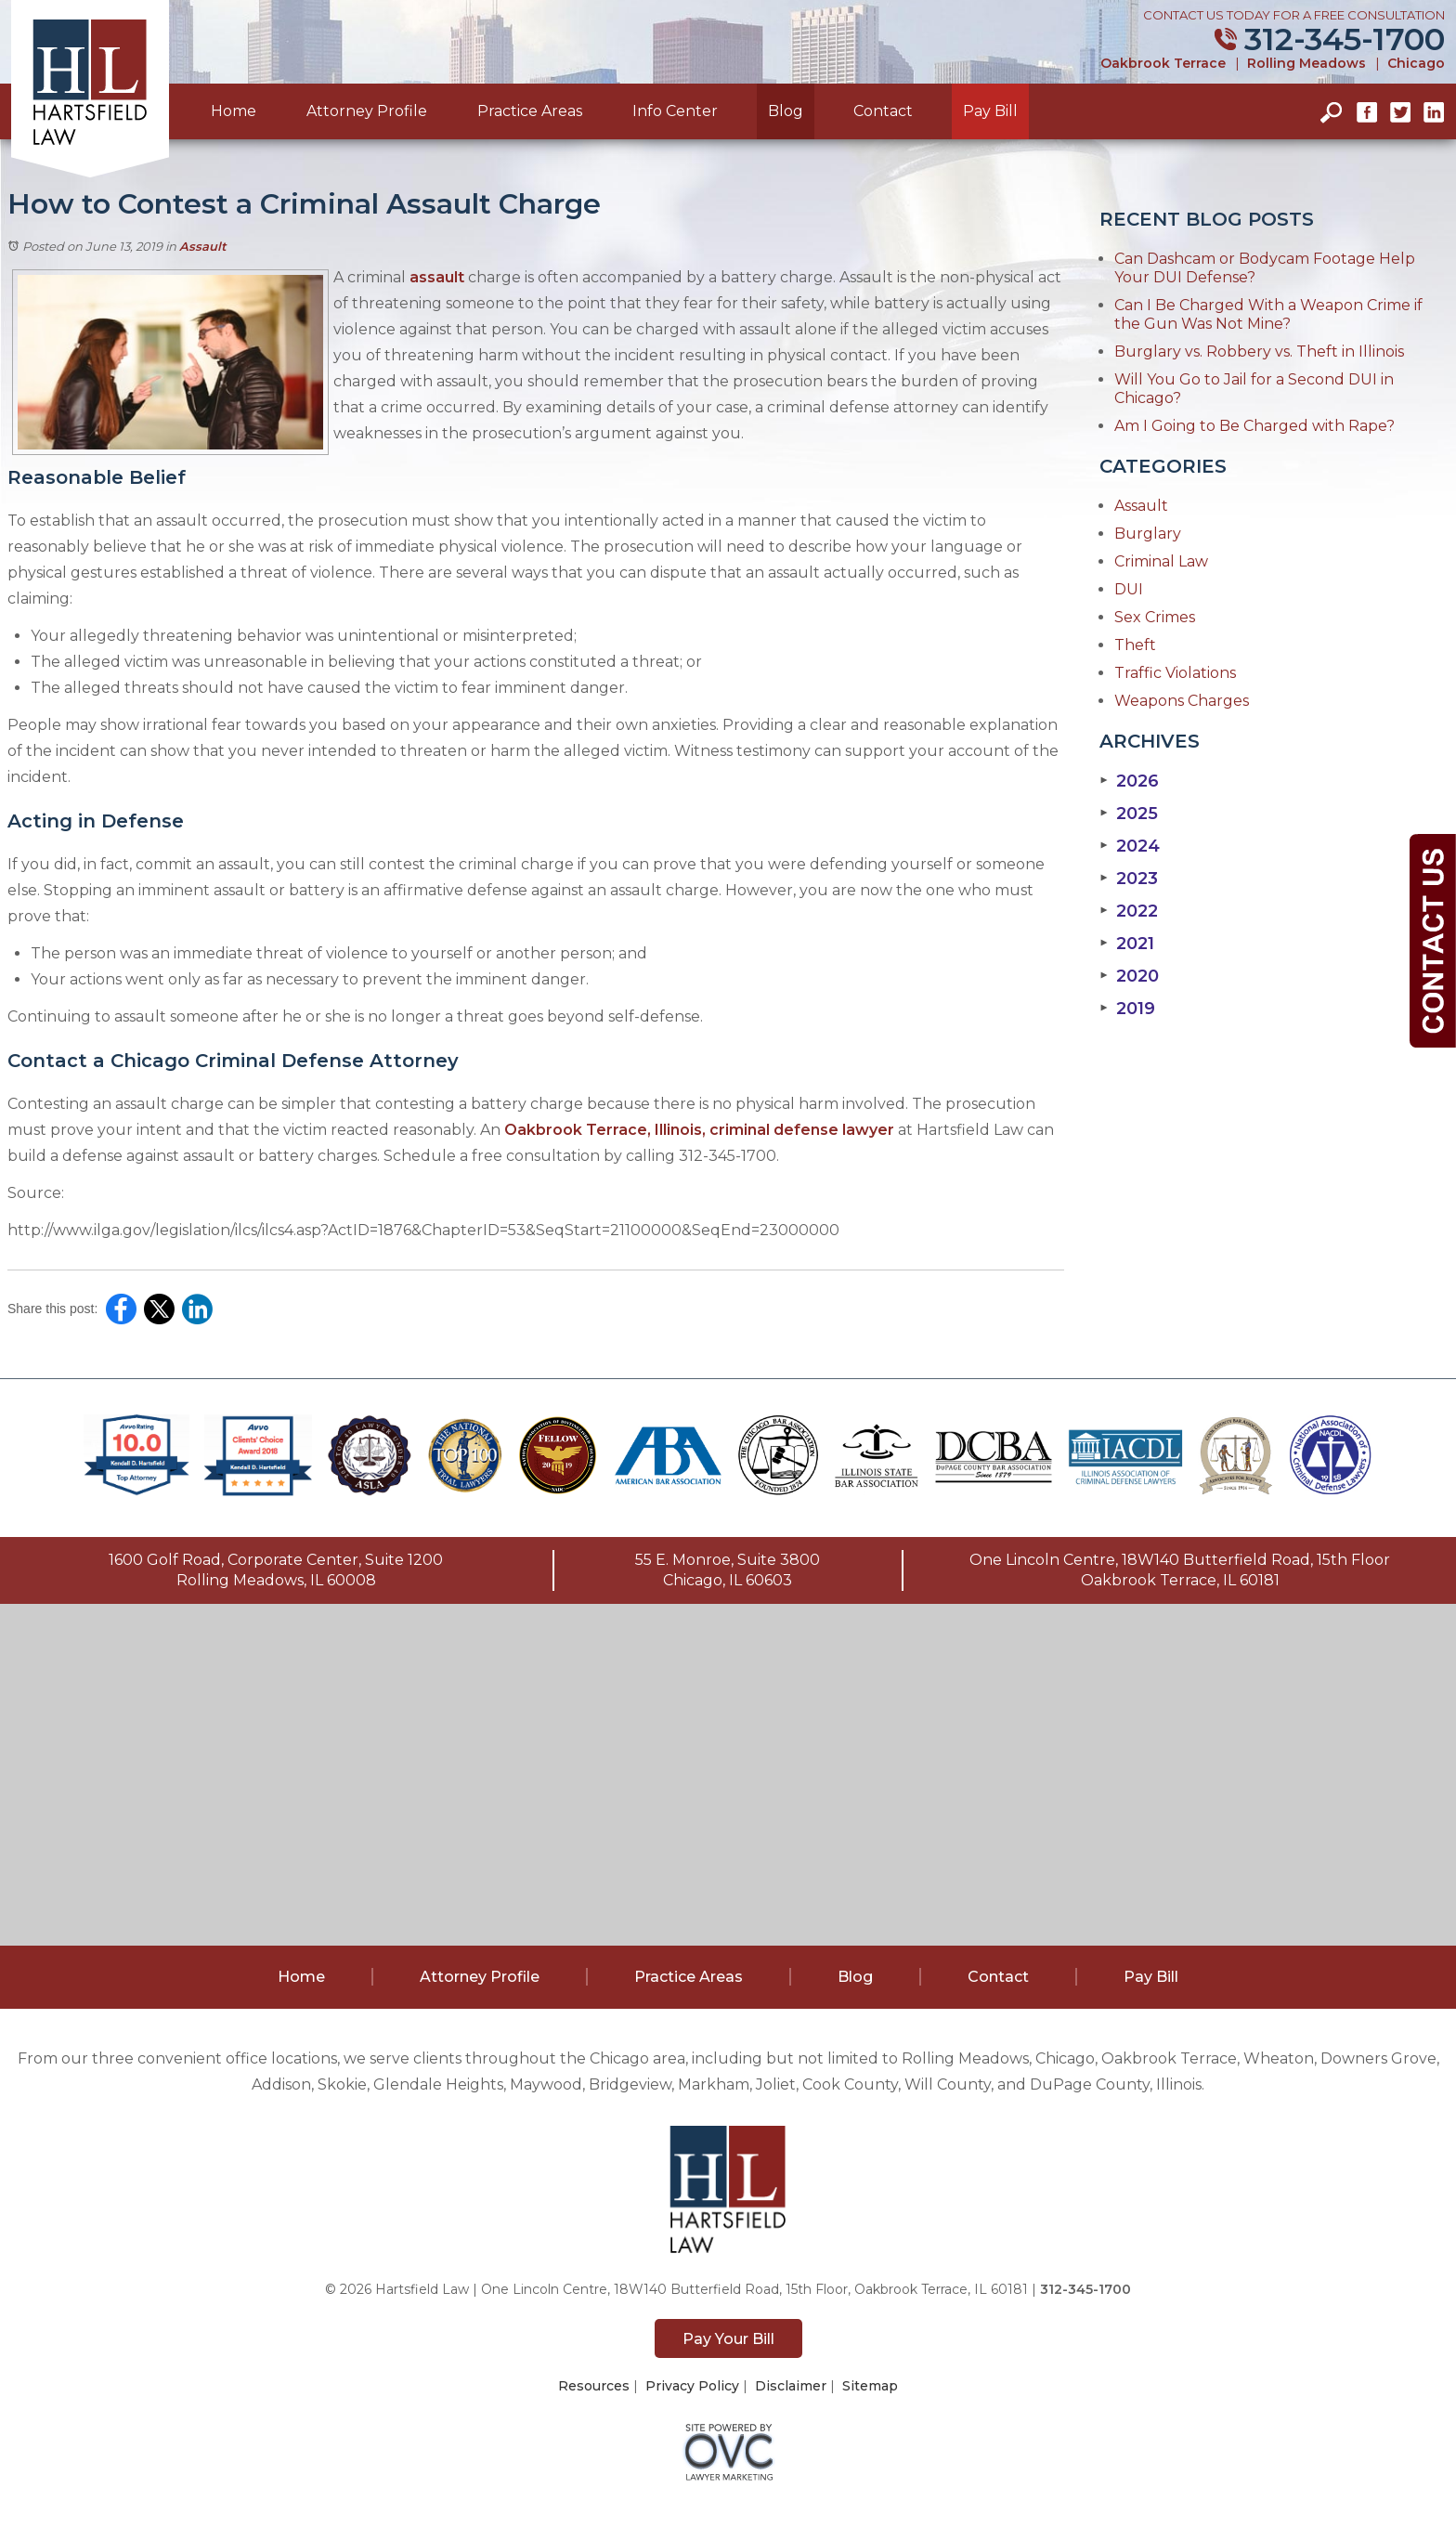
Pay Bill (990, 111)
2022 (1128, 911)
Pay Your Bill (728, 2339)
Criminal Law (1161, 561)
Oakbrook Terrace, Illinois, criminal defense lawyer (699, 1130)
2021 (1126, 943)
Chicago (1416, 63)
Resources (594, 2385)
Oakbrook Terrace (1163, 63)
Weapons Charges (1181, 701)
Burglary (1147, 533)
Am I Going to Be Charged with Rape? (1254, 426)
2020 (1129, 976)
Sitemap (870, 2385)
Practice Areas (529, 111)
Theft (1135, 645)
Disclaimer (790, 2385)
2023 (1128, 878)
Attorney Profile (366, 111)
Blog (785, 111)
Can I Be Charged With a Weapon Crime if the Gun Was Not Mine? (1268, 314)
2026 (1129, 781)
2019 (1127, 1008)
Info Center (675, 111)
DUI (1128, 589)
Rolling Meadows (1306, 63)
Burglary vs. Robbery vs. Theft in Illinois (1259, 351)
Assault (203, 246)
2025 (1128, 813)
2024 (1129, 846)
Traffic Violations (1175, 673)
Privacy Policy (692, 2385)
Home (233, 111)
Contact (883, 111)
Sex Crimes (1154, 617)
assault (437, 277)
